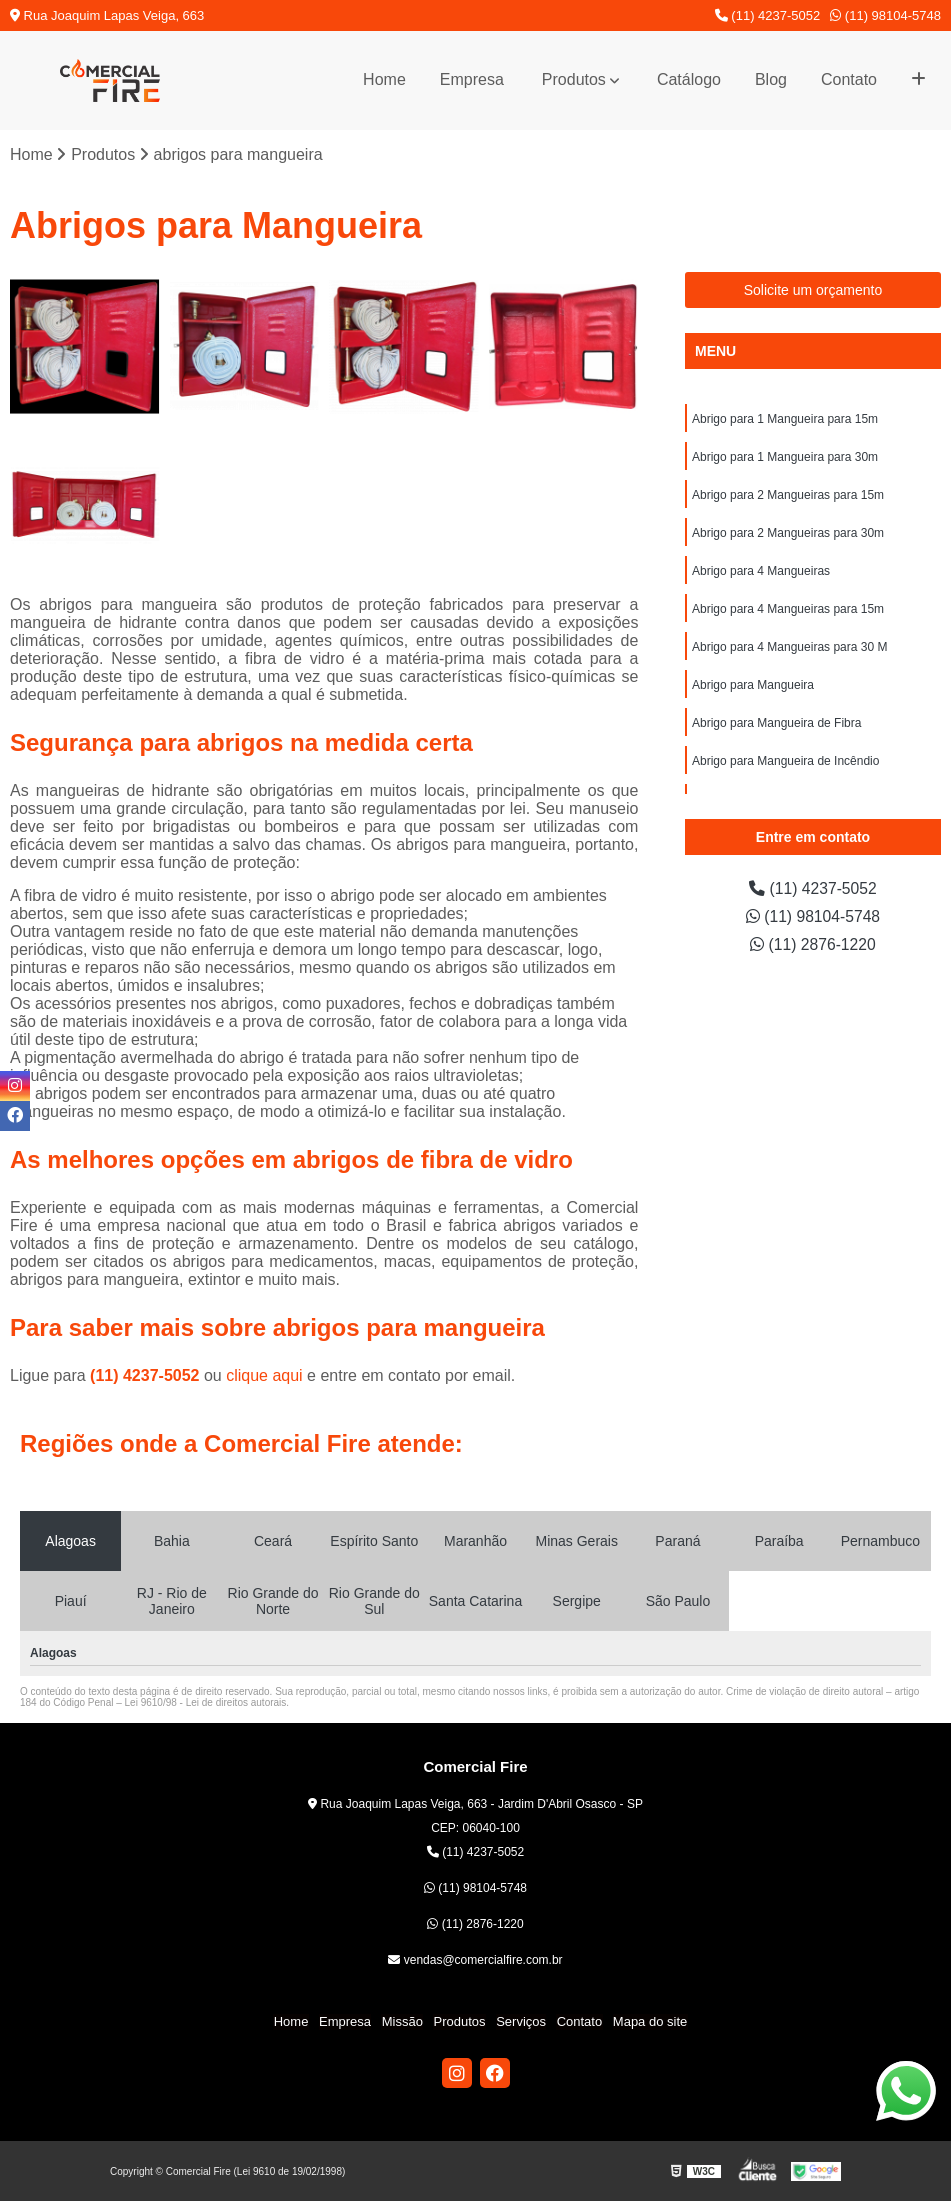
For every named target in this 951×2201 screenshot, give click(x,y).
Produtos (574, 79)
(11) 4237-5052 (768, 15)
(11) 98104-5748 (885, 15)
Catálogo (689, 79)
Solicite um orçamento (813, 290)
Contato (849, 79)
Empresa (472, 79)
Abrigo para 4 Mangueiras (761, 571)
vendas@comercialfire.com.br (475, 1961)
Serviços (521, 2022)
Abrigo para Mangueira (753, 685)
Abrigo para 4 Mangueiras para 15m (788, 609)
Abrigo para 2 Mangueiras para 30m (788, 533)
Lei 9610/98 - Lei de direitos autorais (206, 1702)
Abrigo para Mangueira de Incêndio (785, 761)
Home (384, 79)
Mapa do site (648, 2022)
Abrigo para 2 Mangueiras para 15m (788, 495)
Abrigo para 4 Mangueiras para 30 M (789, 647)
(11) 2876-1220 (813, 944)
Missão (402, 2022)
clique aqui (264, 1375)
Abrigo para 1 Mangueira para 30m (785, 457)
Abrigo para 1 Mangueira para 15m (785, 419)
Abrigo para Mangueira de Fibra (776, 723)
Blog (771, 79)
